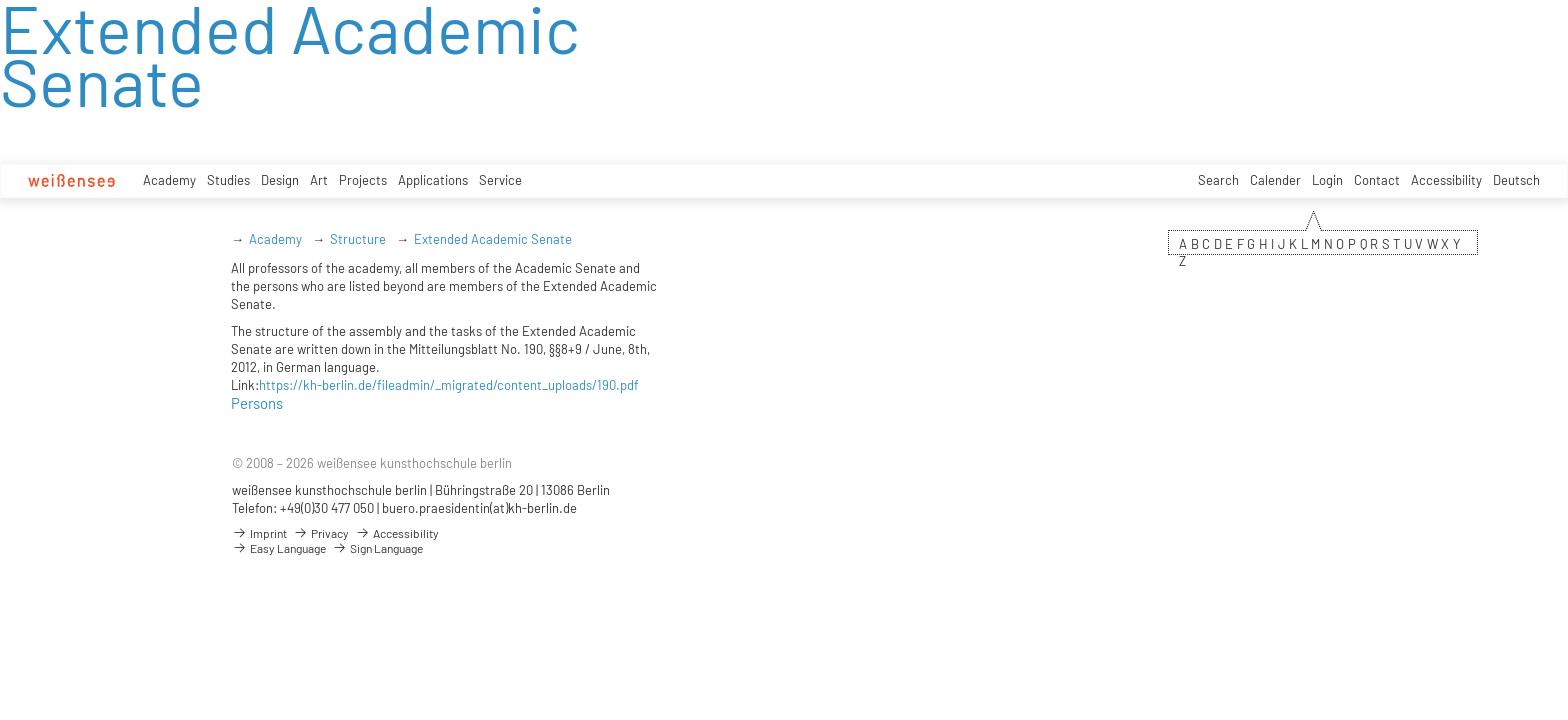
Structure (358, 239)
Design (280, 180)
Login (1327, 180)
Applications (433, 180)
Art (319, 180)
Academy (169, 180)
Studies (228, 180)
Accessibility (1446, 180)
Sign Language (377, 548)
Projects (363, 180)
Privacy (321, 533)
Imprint (259, 533)
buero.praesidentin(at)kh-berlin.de (479, 508)
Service (500, 180)
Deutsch (1516, 180)
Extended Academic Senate (493, 239)
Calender (1275, 180)
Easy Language (279, 548)
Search (1218, 180)
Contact (1377, 180)
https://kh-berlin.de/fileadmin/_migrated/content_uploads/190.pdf (449, 385)
